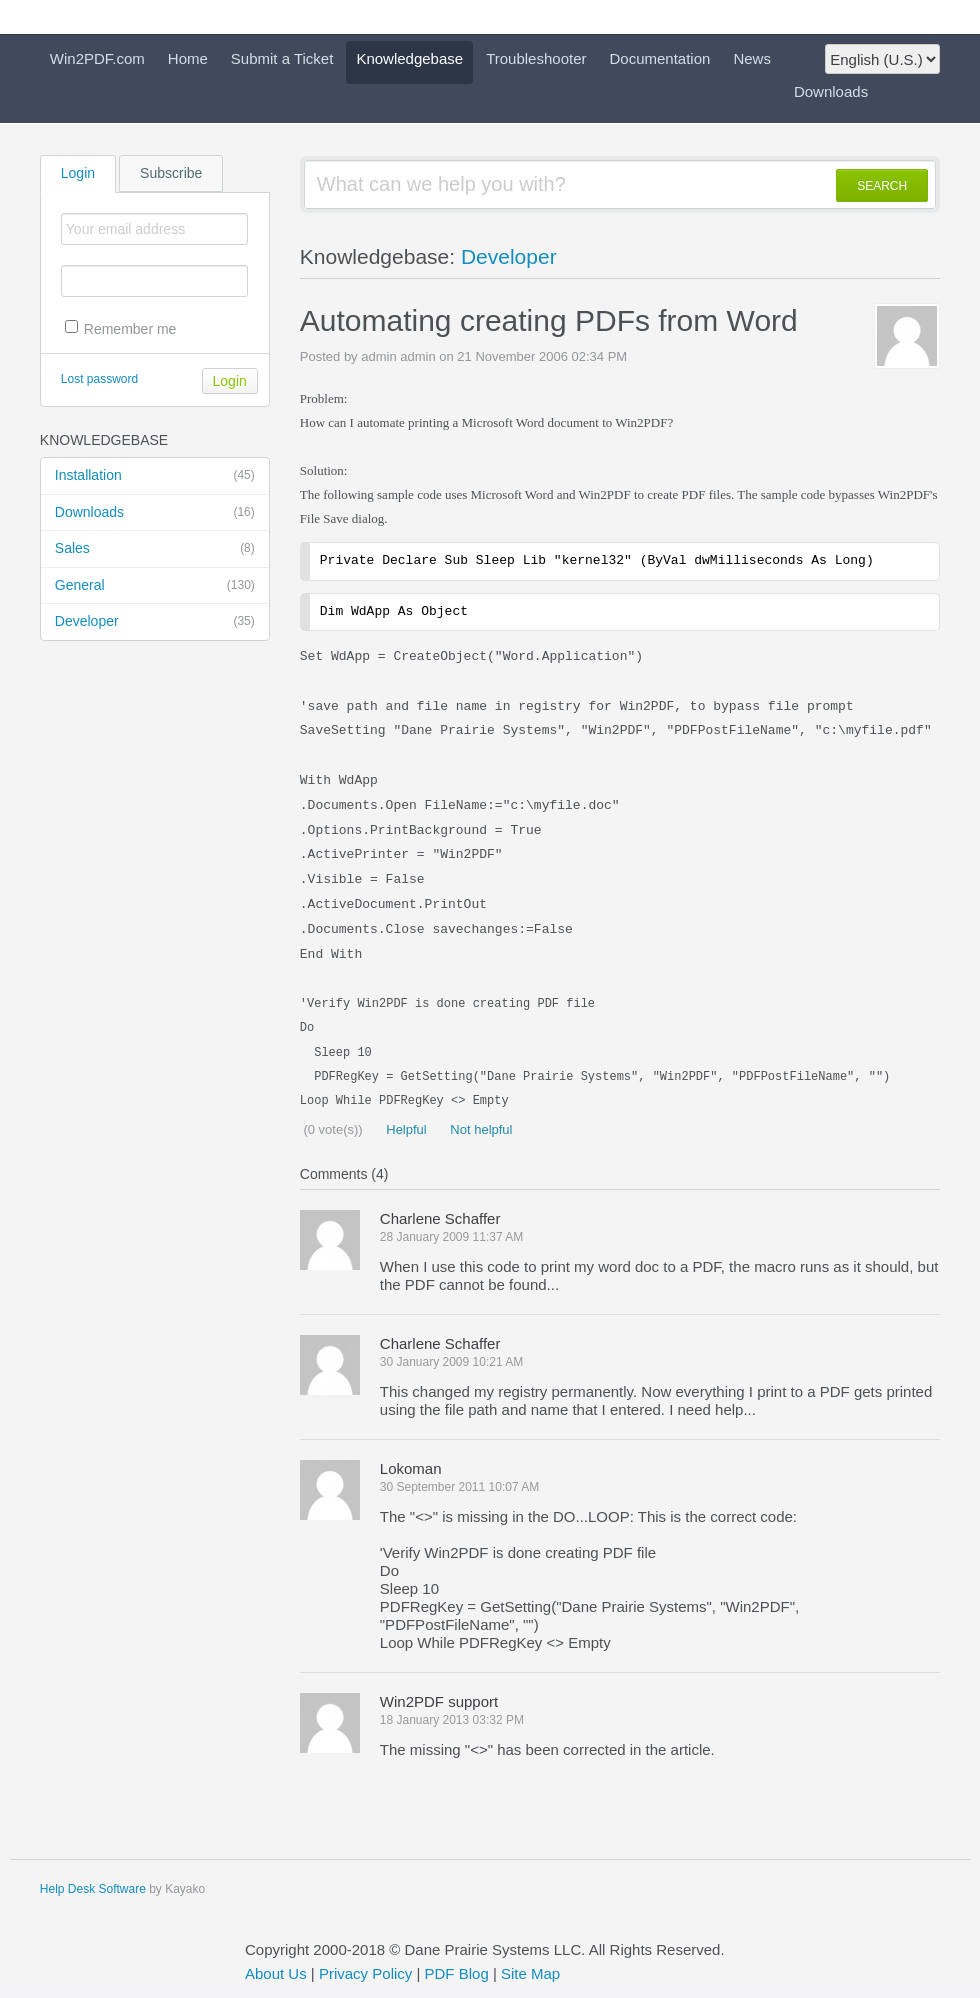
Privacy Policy (365, 1973)
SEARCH (882, 186)
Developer (155, 622)
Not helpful (480, 1129)
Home (188, 58)
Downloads (831, 91)
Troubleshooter (536, 58)
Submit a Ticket (282, 58)
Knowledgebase (409, 58)
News (752, 58)
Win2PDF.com (97, 58)
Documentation (660, 58)
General (155, 586)
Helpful (405, 1129)
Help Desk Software (93, 1889)
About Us (276, 1973)
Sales (155, 549)
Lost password (99, 379)
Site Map (530, 1973)
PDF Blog (457, 1973)
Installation (155, 476)
